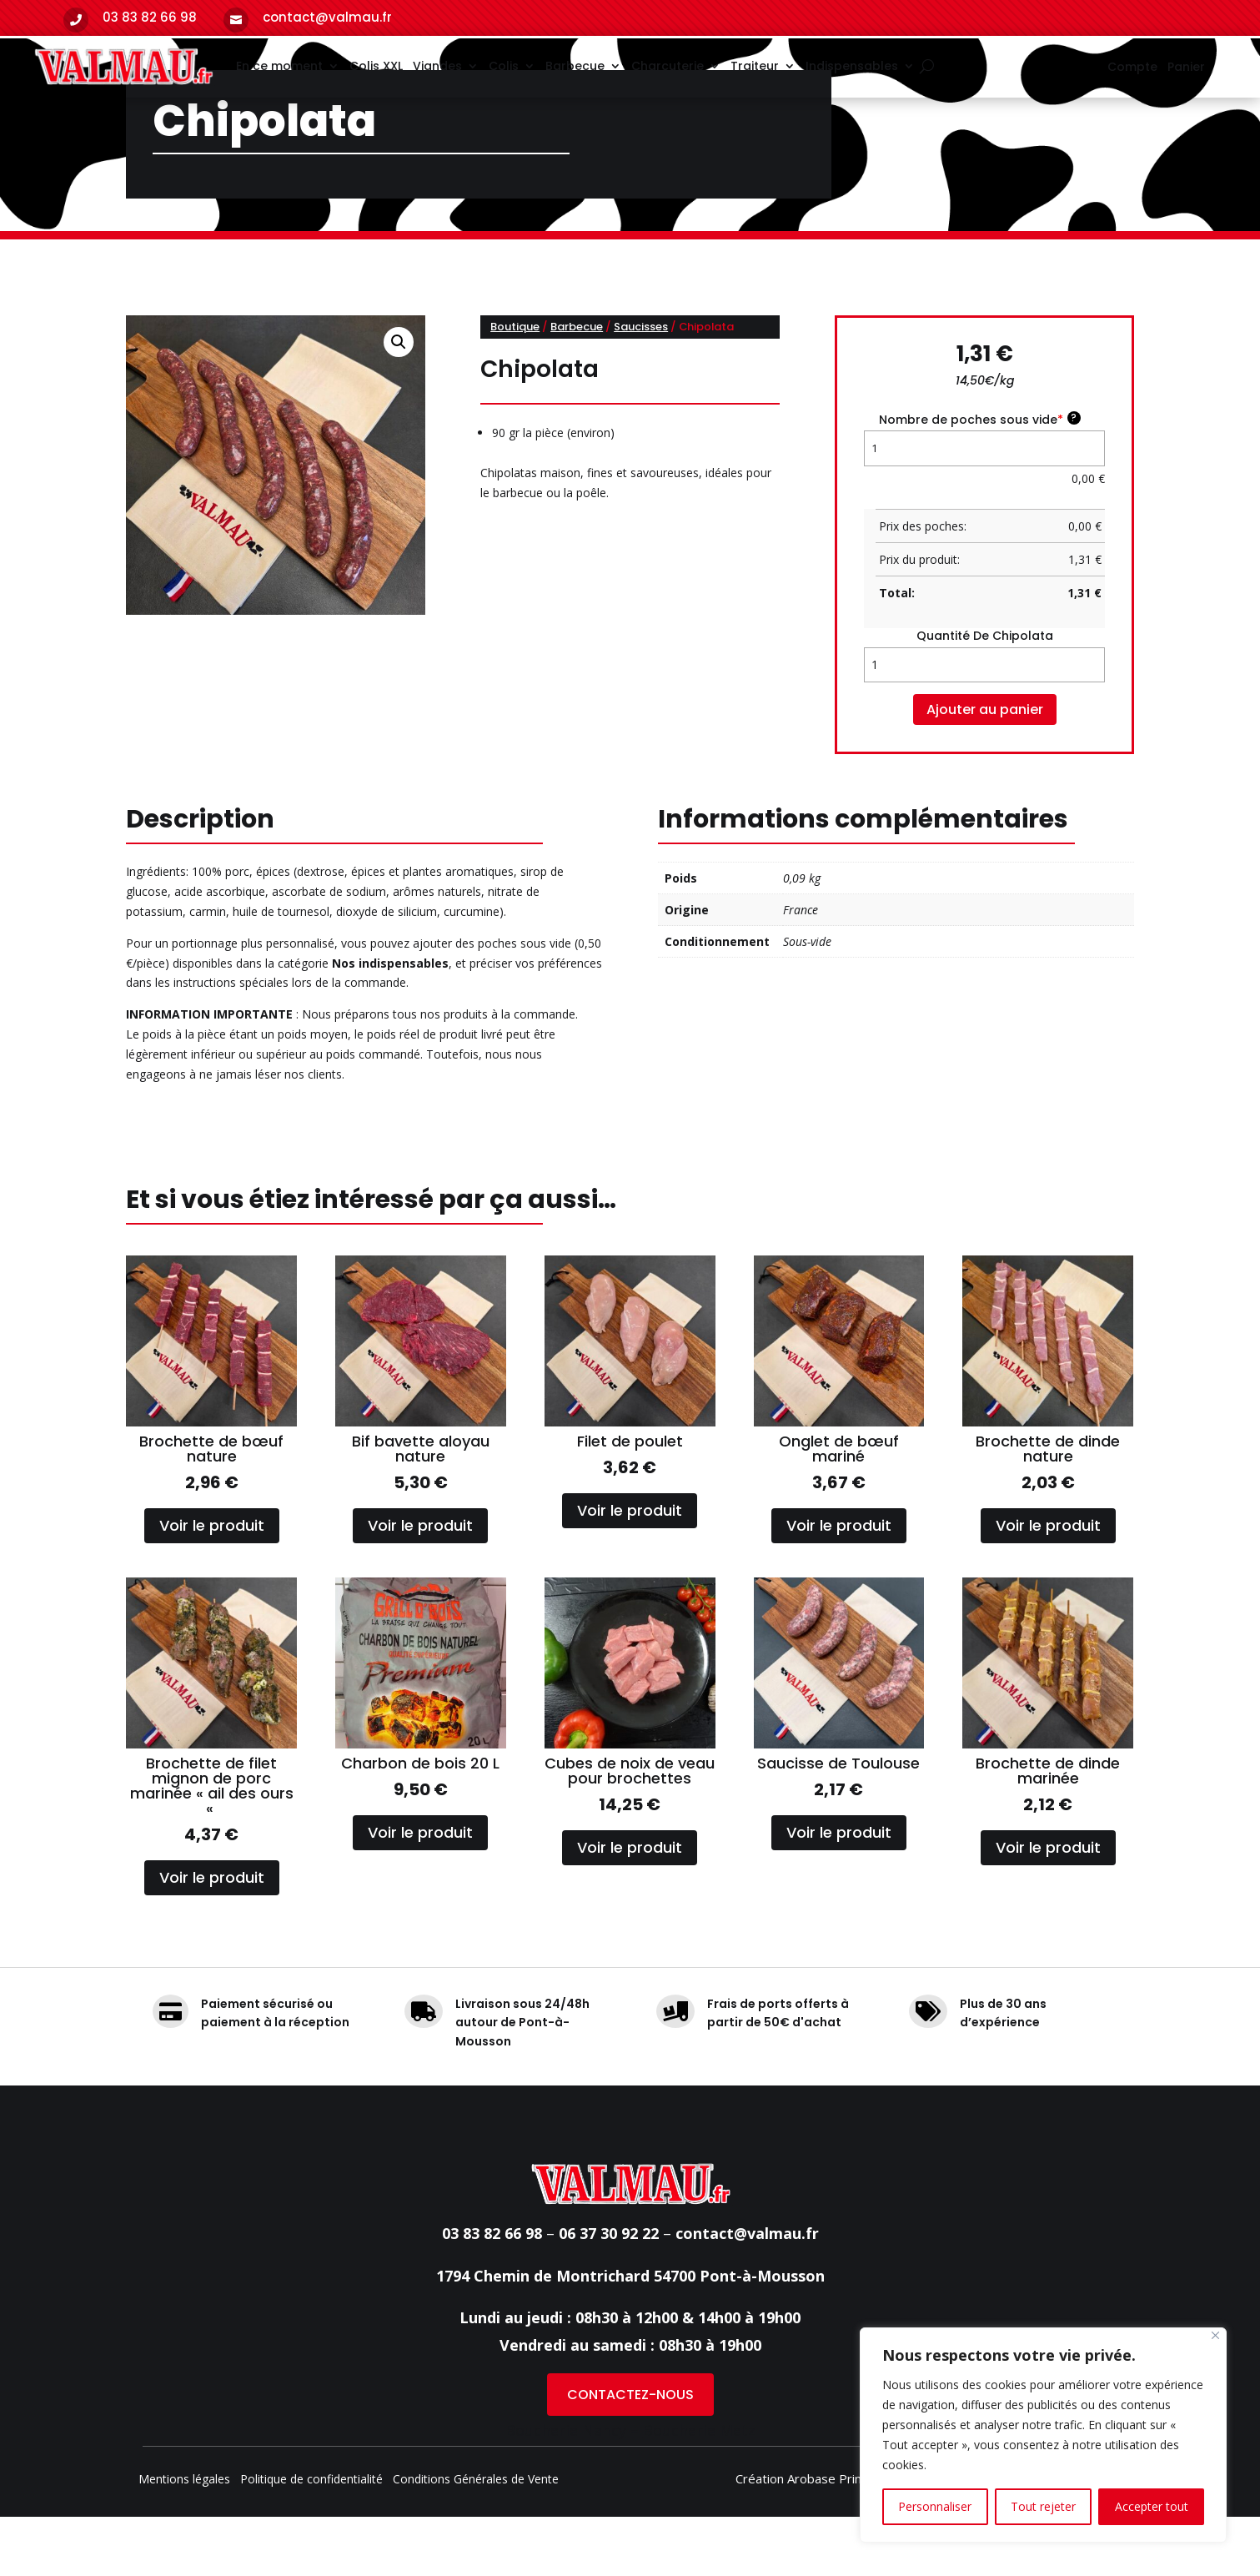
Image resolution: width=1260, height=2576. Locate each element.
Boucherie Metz (699, 2489)
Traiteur (754, 66)
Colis (504, 66)
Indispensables (852, 66)
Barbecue (575, 66)
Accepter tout (1151, 2506)
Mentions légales (184, 2539)
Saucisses (641, 386)
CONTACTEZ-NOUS (630, 2453)
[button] (399, 401)
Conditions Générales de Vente (476, 2539)
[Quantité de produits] (984, 724)
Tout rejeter (1043, 2506)
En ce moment (279, 66)
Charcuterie (667, 66)
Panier (1186, 68)
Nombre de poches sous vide (980, 478)
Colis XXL (376, 66)
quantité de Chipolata (984, 695)
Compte (1132, 68)
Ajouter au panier (984, 768)
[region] (1043, 2435)
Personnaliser (934, 2506)
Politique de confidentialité (311, 2539)
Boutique (515, 386)
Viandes (437, 66)
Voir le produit (211, 1584)
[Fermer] (1215, 2335)
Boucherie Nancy (565, 2489)
